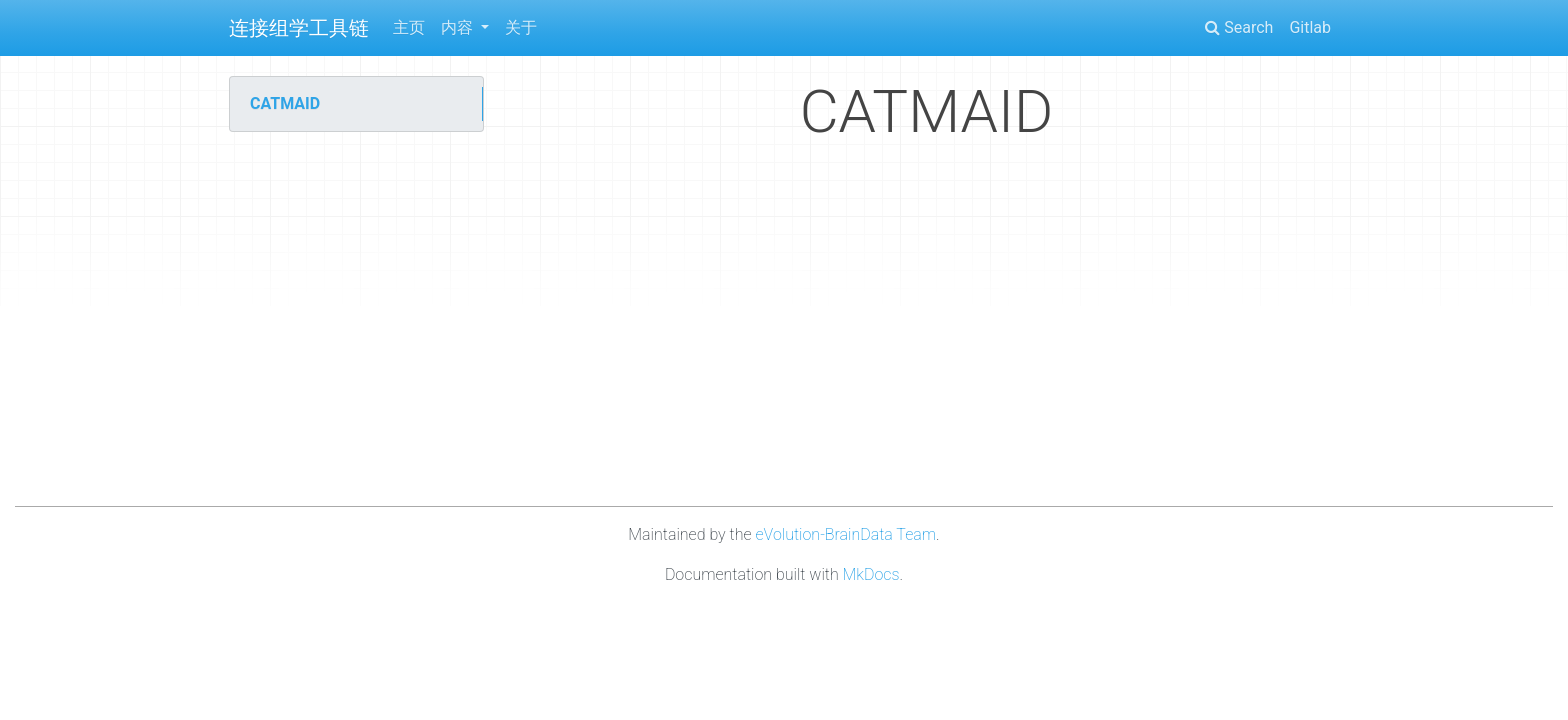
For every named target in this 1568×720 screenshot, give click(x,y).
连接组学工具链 (299, 28)
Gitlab (1310, 27)
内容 (459, 27)
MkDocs (871, 574)
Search (1239, 27)
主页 (409, 27)
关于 (521, 27)
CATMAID (285, 103)
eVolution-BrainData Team (845, 534)
